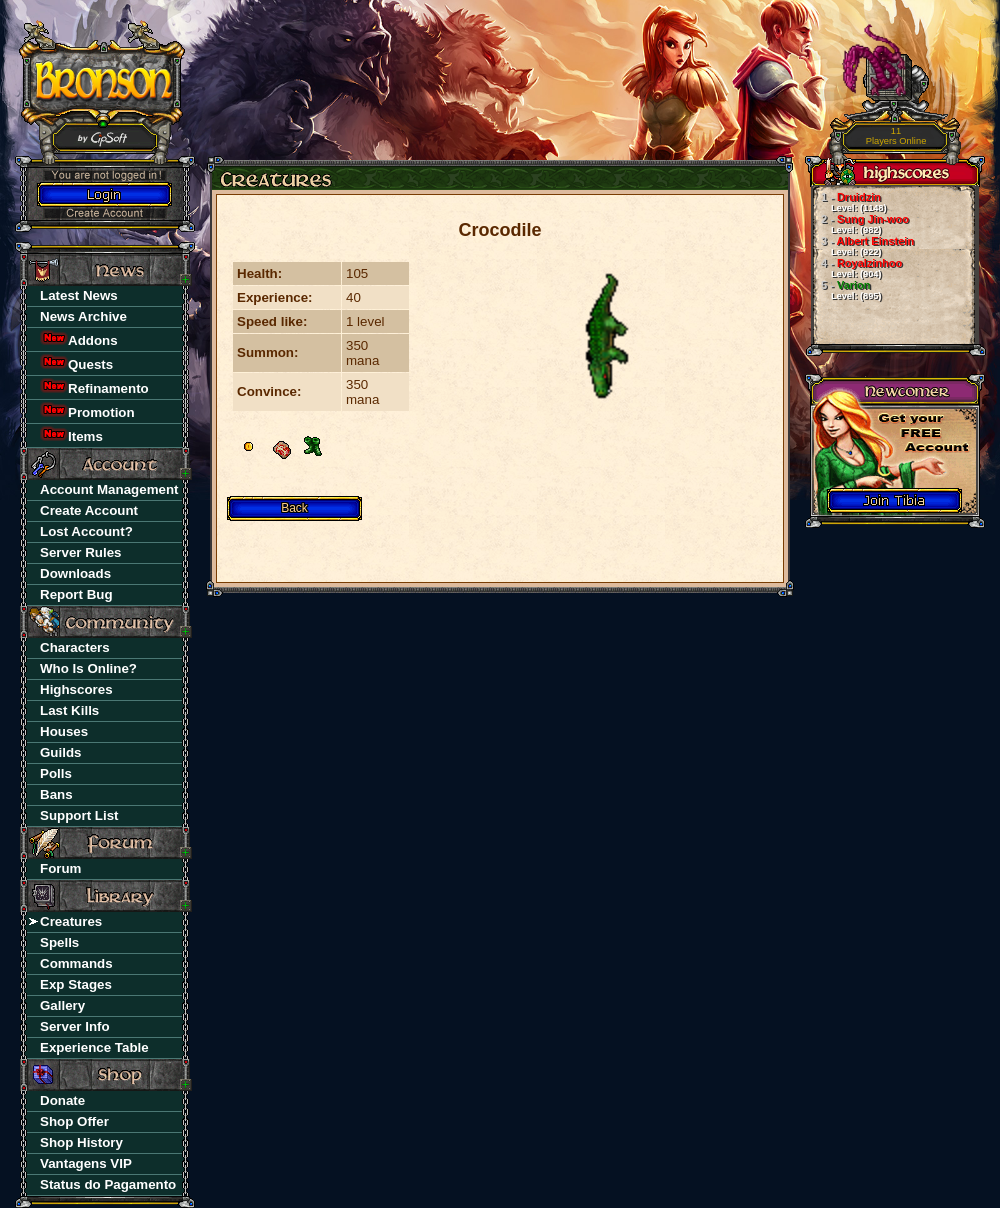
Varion (846, 290)
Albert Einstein (862, 246)
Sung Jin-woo (860, 224)
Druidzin (848, 202)
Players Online (896, 136)
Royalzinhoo (856, 268)
